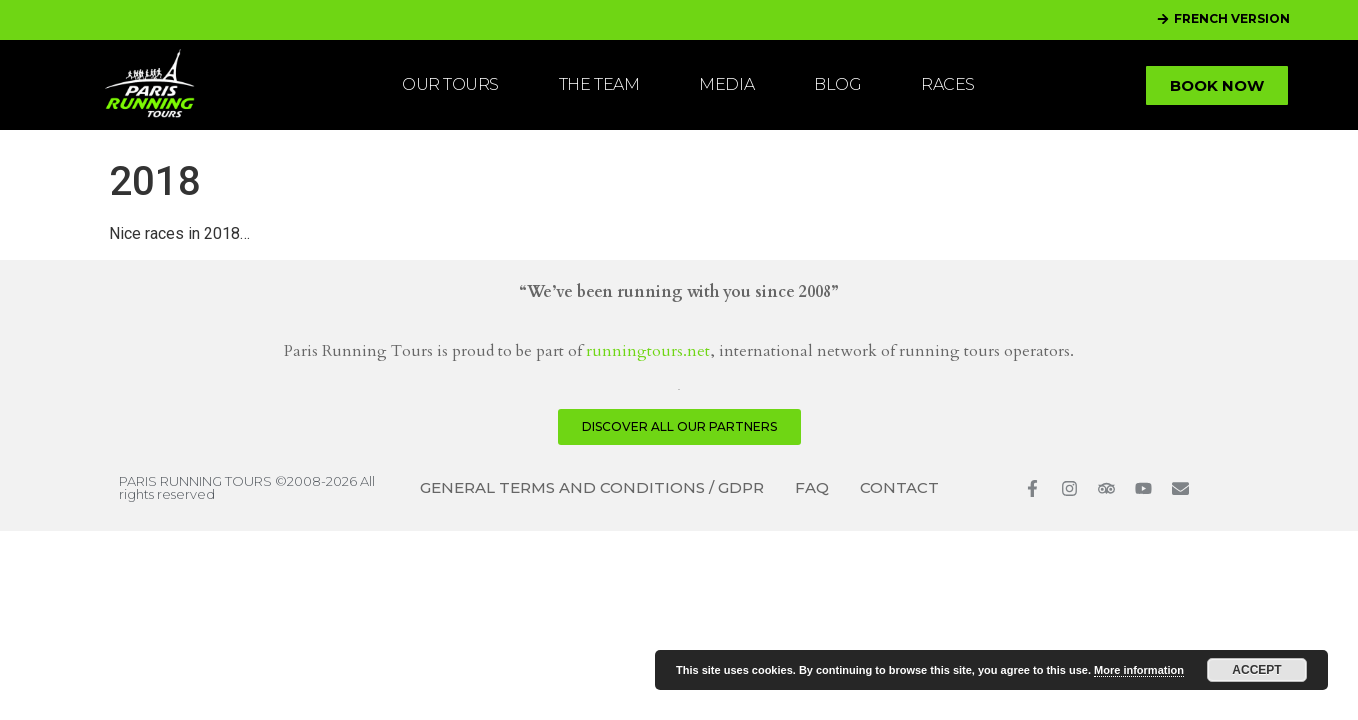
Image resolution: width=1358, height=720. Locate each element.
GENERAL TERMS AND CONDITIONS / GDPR (592, 487)
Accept (1256, 670)
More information (1139, 670)
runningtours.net (648, 351)
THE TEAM (599, 84)
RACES (948, 84)
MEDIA (726, 84)
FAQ (812, 487)
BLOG (837, 84)
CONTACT (899, 487)
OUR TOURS (450, 84)
